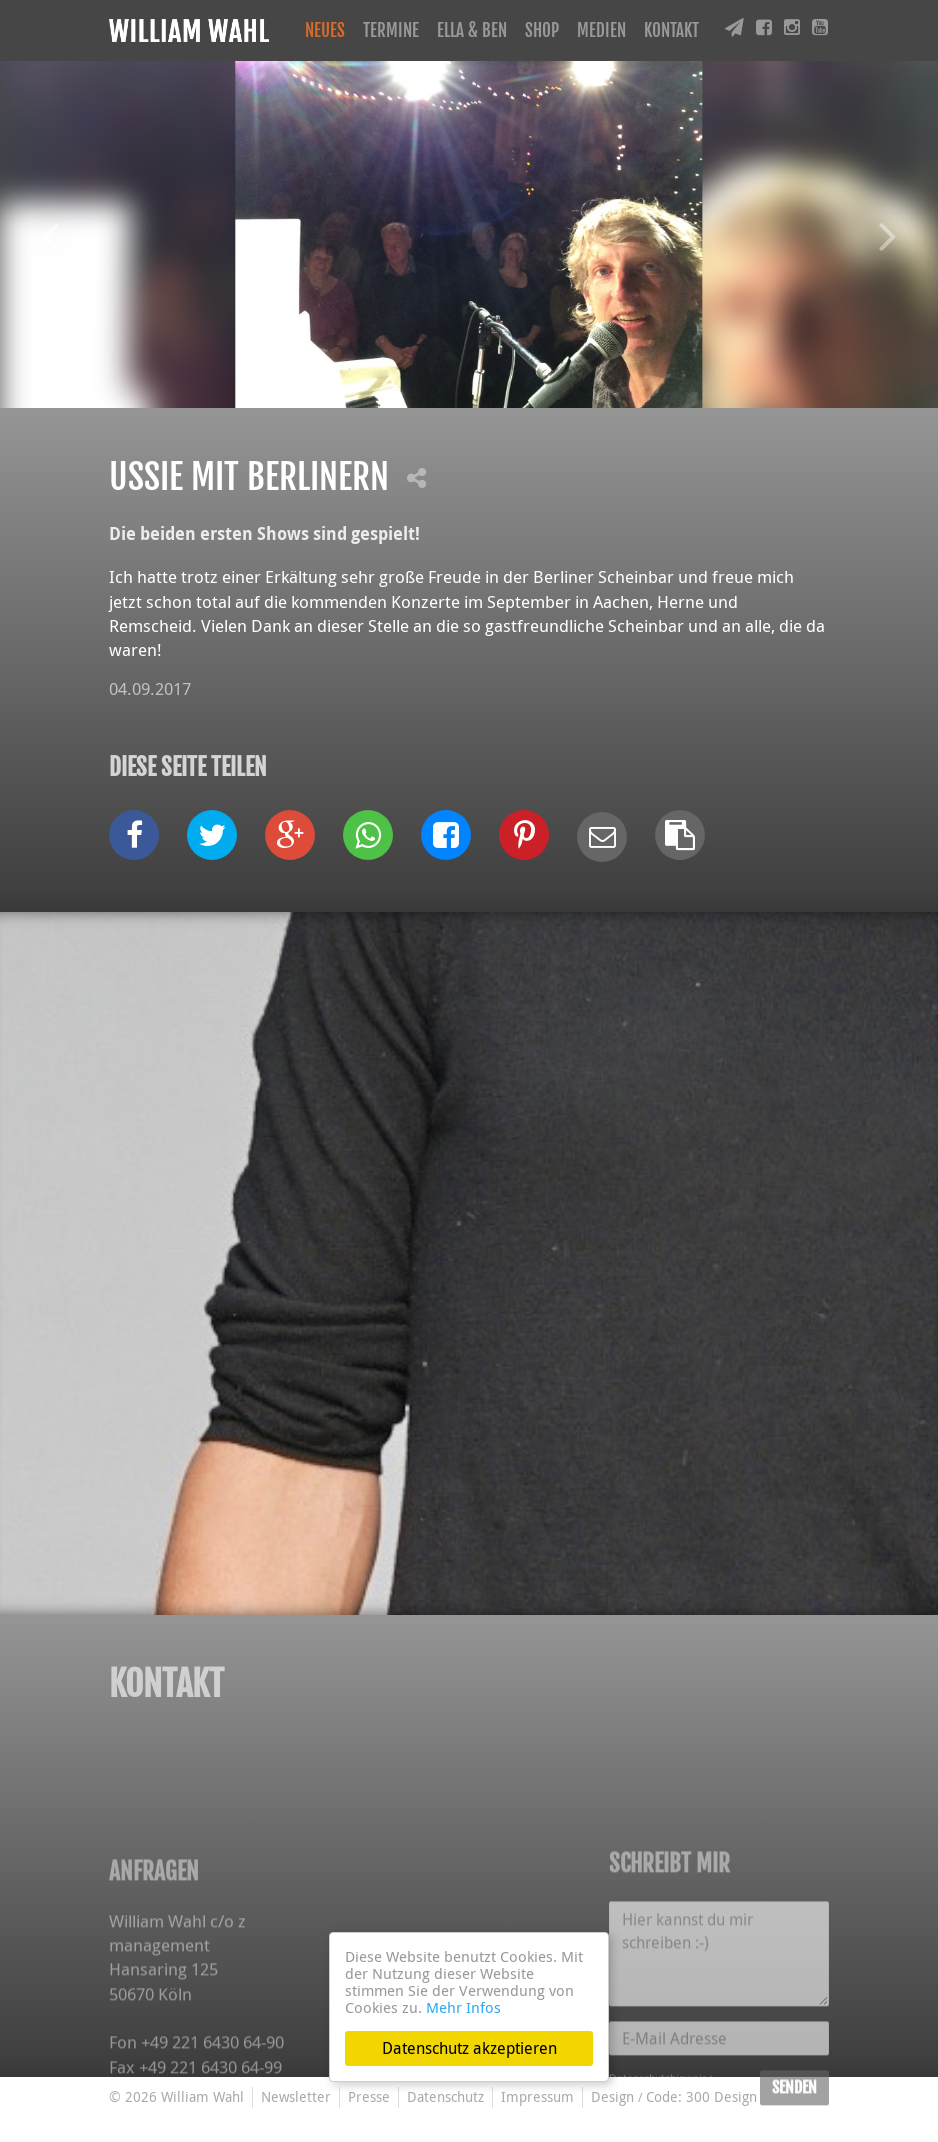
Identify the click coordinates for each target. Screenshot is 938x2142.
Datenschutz (445, 2096)
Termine (391, 30)
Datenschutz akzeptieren (469, 2048)
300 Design (721, 2096)
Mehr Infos (463, 2007)
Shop (542, 30)
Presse (369, 2096)
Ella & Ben (472, 30)
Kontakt (671, 30)
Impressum (537, 2096)
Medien (601, 30)
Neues (325, 30)
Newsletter (296, 2096)
